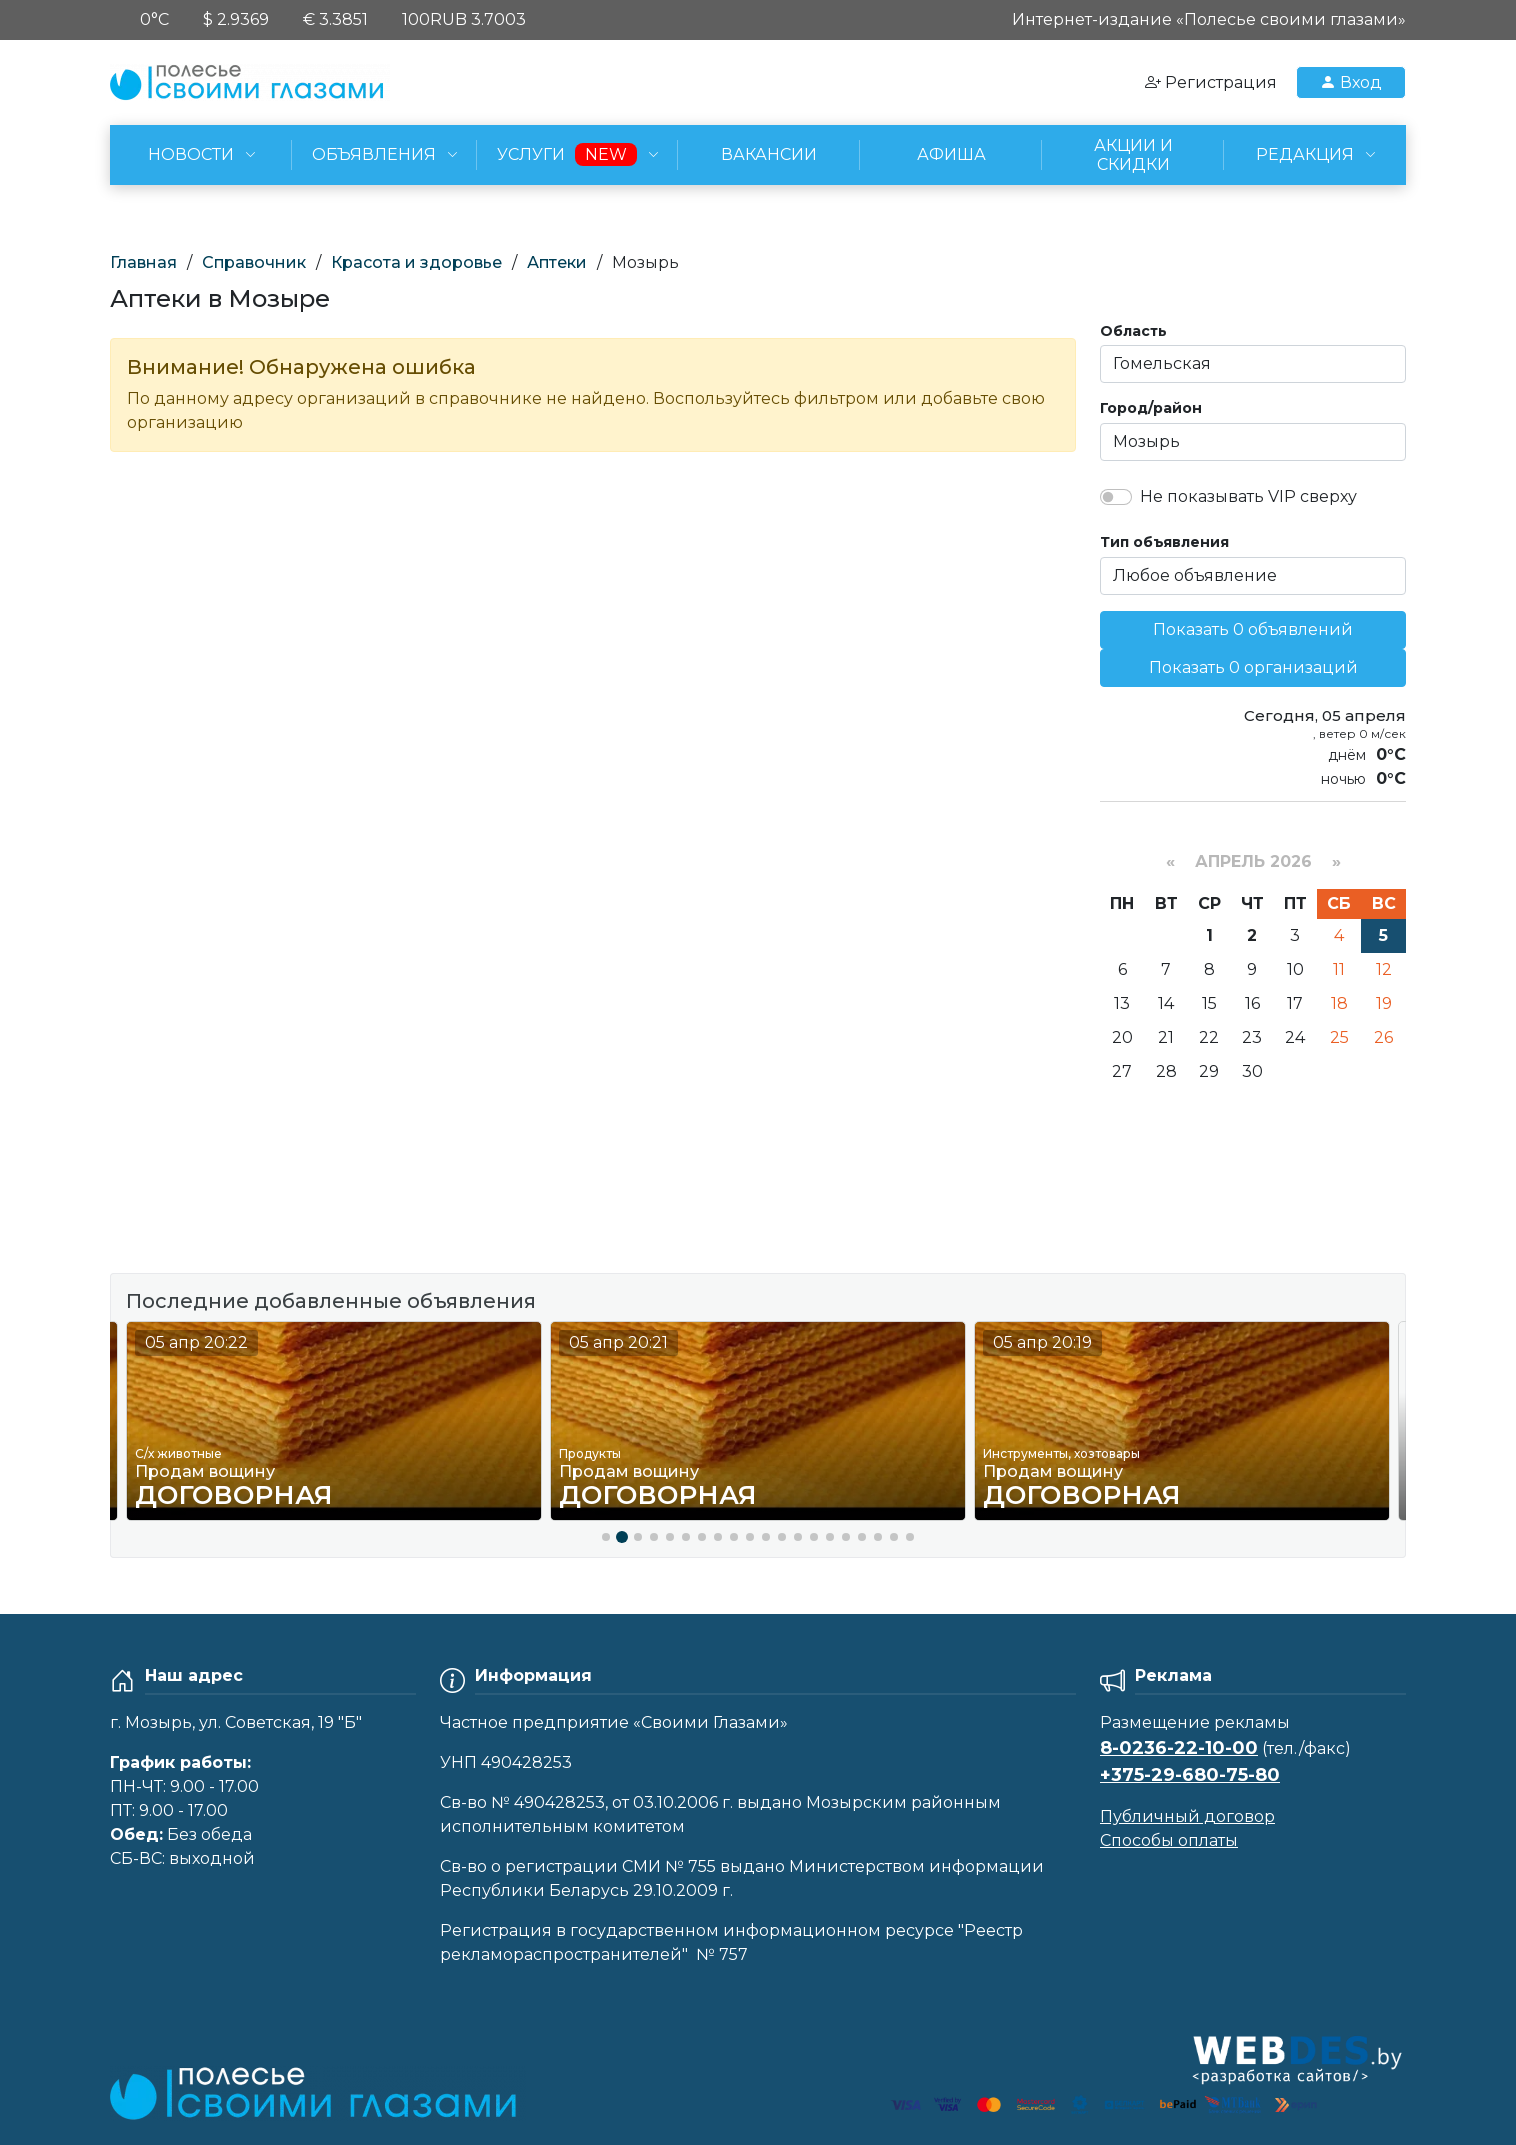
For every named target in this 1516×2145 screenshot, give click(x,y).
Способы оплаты (1169, 1840)
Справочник (254, 262)
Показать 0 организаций (1253, 667)
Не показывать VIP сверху (1248, 496)
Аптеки (557, 262)
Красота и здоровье (416, 262)
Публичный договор (1187, 1816)
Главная (143, 262)
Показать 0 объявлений (1253, 629)
